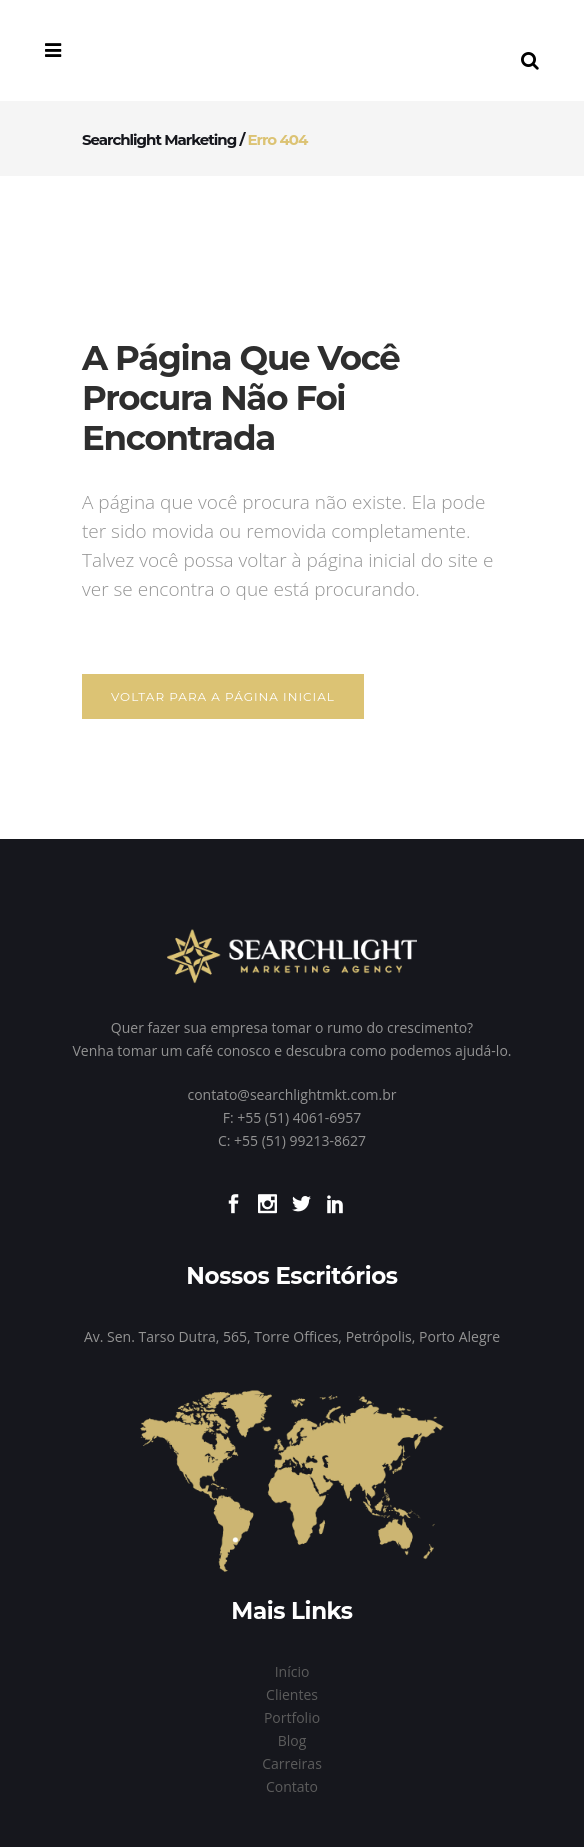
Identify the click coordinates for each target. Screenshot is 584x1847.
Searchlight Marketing (159, 139)
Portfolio (292, 1717)
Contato (292, 1786)
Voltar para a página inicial (223, 696)
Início (292, 1671)
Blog (292, 1740)
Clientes (292, 1694)
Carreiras (292, 1763)
